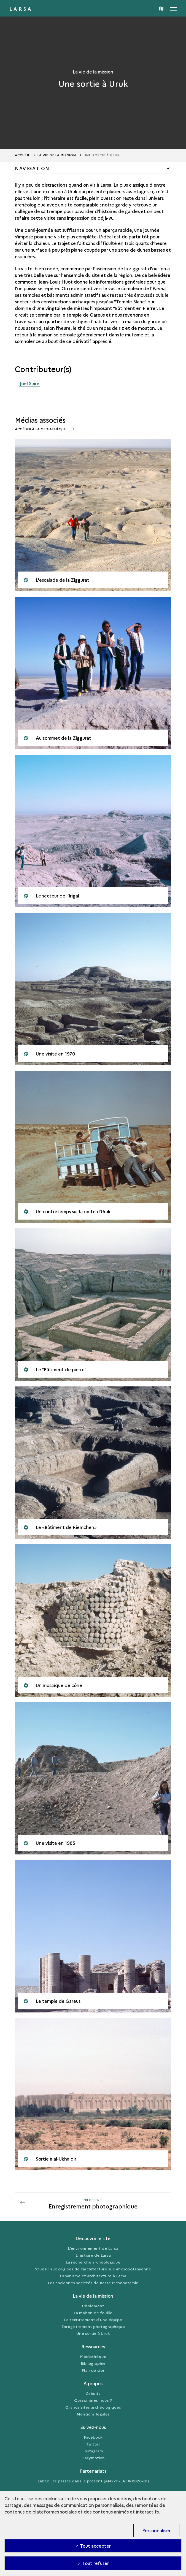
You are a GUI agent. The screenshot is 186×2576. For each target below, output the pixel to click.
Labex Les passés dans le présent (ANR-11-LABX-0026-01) (93, 2480)
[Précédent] (93, 2203)
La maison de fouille (93, 2312)
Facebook (93, 2437)
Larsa (21, 9)
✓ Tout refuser (93, 2563)
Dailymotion (93, 2457)
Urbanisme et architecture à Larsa (93, 2275)
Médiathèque (93, 2356)
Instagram (93, 2450)
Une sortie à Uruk (93, 2333)
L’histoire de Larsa (93, 2255)
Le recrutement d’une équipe (93, 2319)
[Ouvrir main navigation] (173, 8)
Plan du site (93, 2370)
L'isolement (93, 2305)
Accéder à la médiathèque (40, 428)
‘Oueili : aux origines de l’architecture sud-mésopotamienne (93, 2269)
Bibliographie (93, 2363)
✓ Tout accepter (93, 2546)
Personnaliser (156, 2530)
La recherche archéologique (93, 2262)
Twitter (93, 2444)
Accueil (22, 155)
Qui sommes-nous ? (93, 2400)
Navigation (32, 168)
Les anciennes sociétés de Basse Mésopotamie (93, 2282)
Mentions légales (93, 2414)
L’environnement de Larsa (93, 2248)
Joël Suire (29, 383)
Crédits (93, 2393)
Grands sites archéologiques (93, 2407)
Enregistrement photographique (93, 2326)
